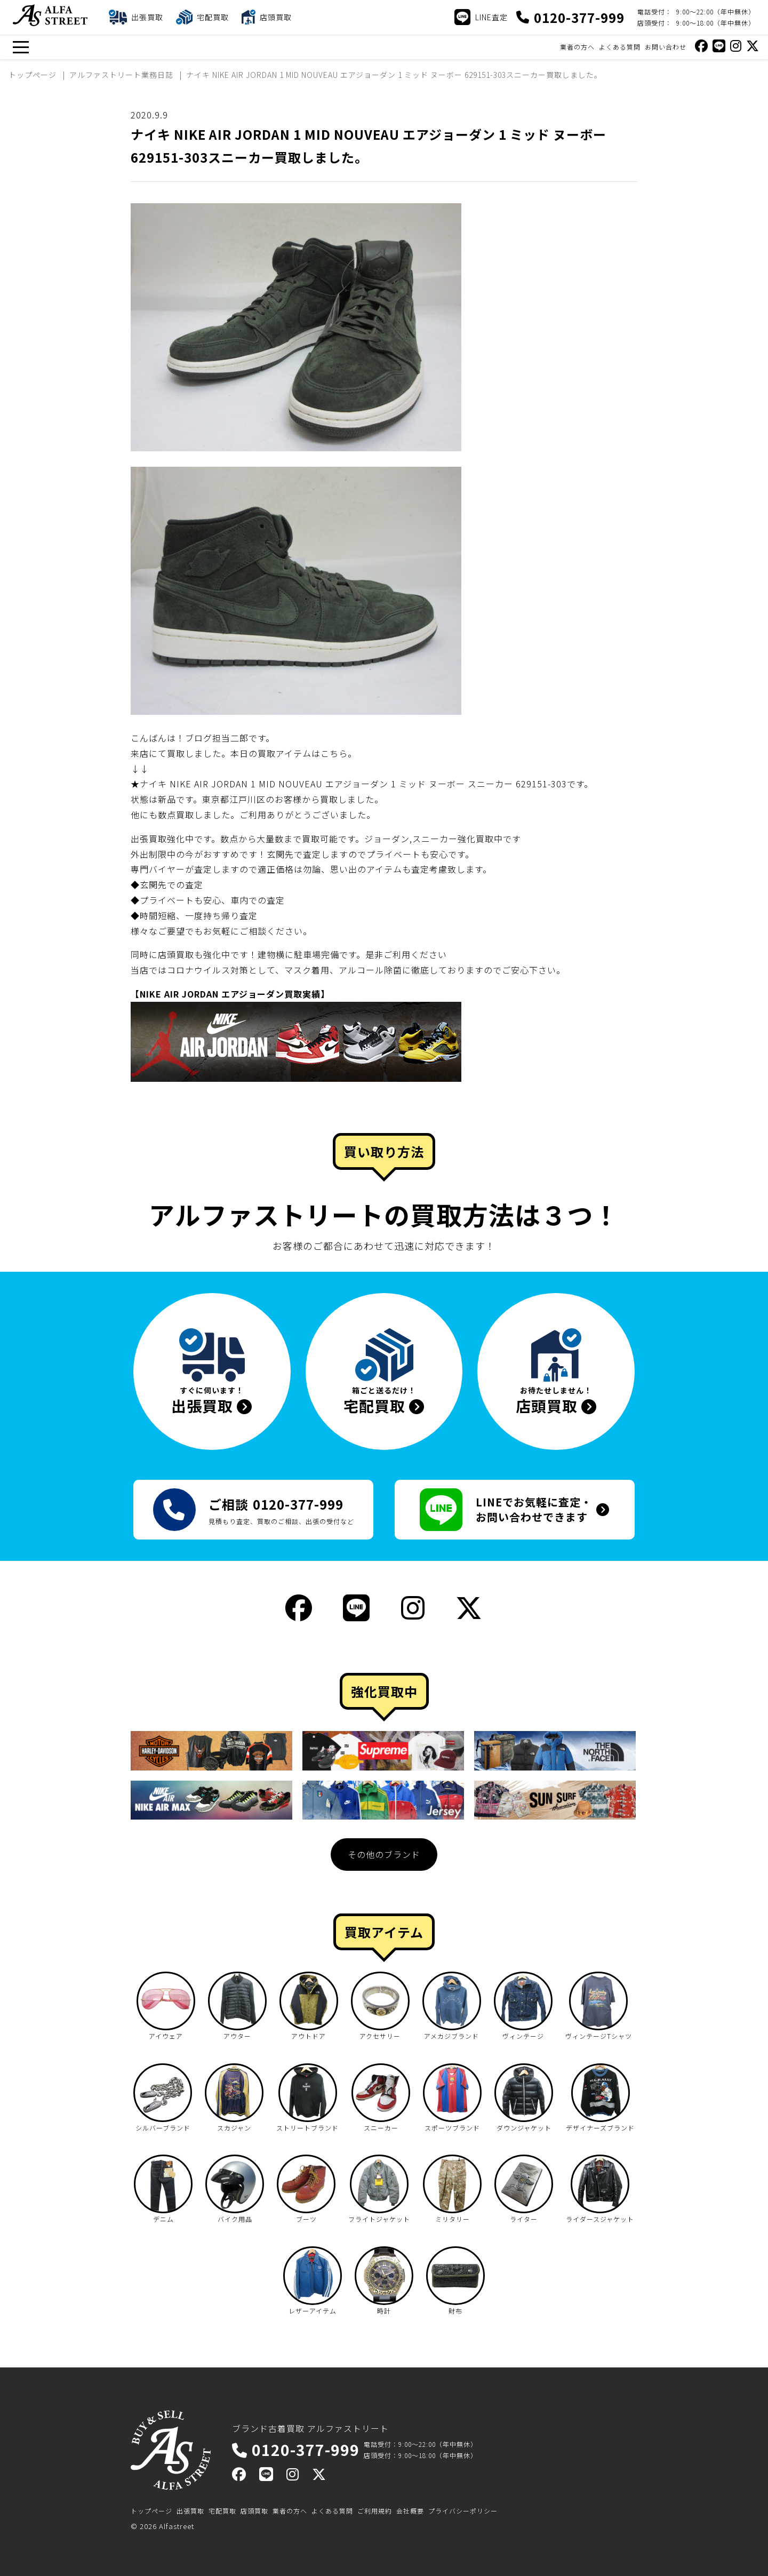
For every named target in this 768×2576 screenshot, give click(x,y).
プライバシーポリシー (463, 2510)
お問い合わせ (665, 46)
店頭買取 (254, 2510)
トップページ (151, 2510)
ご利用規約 (374, 2510)
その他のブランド (384, 1854)
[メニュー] (21, 47)
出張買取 (190, 2510)
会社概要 (410, 2510)
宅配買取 (222, 2510)
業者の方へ (577, 46)
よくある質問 (620, 46)
